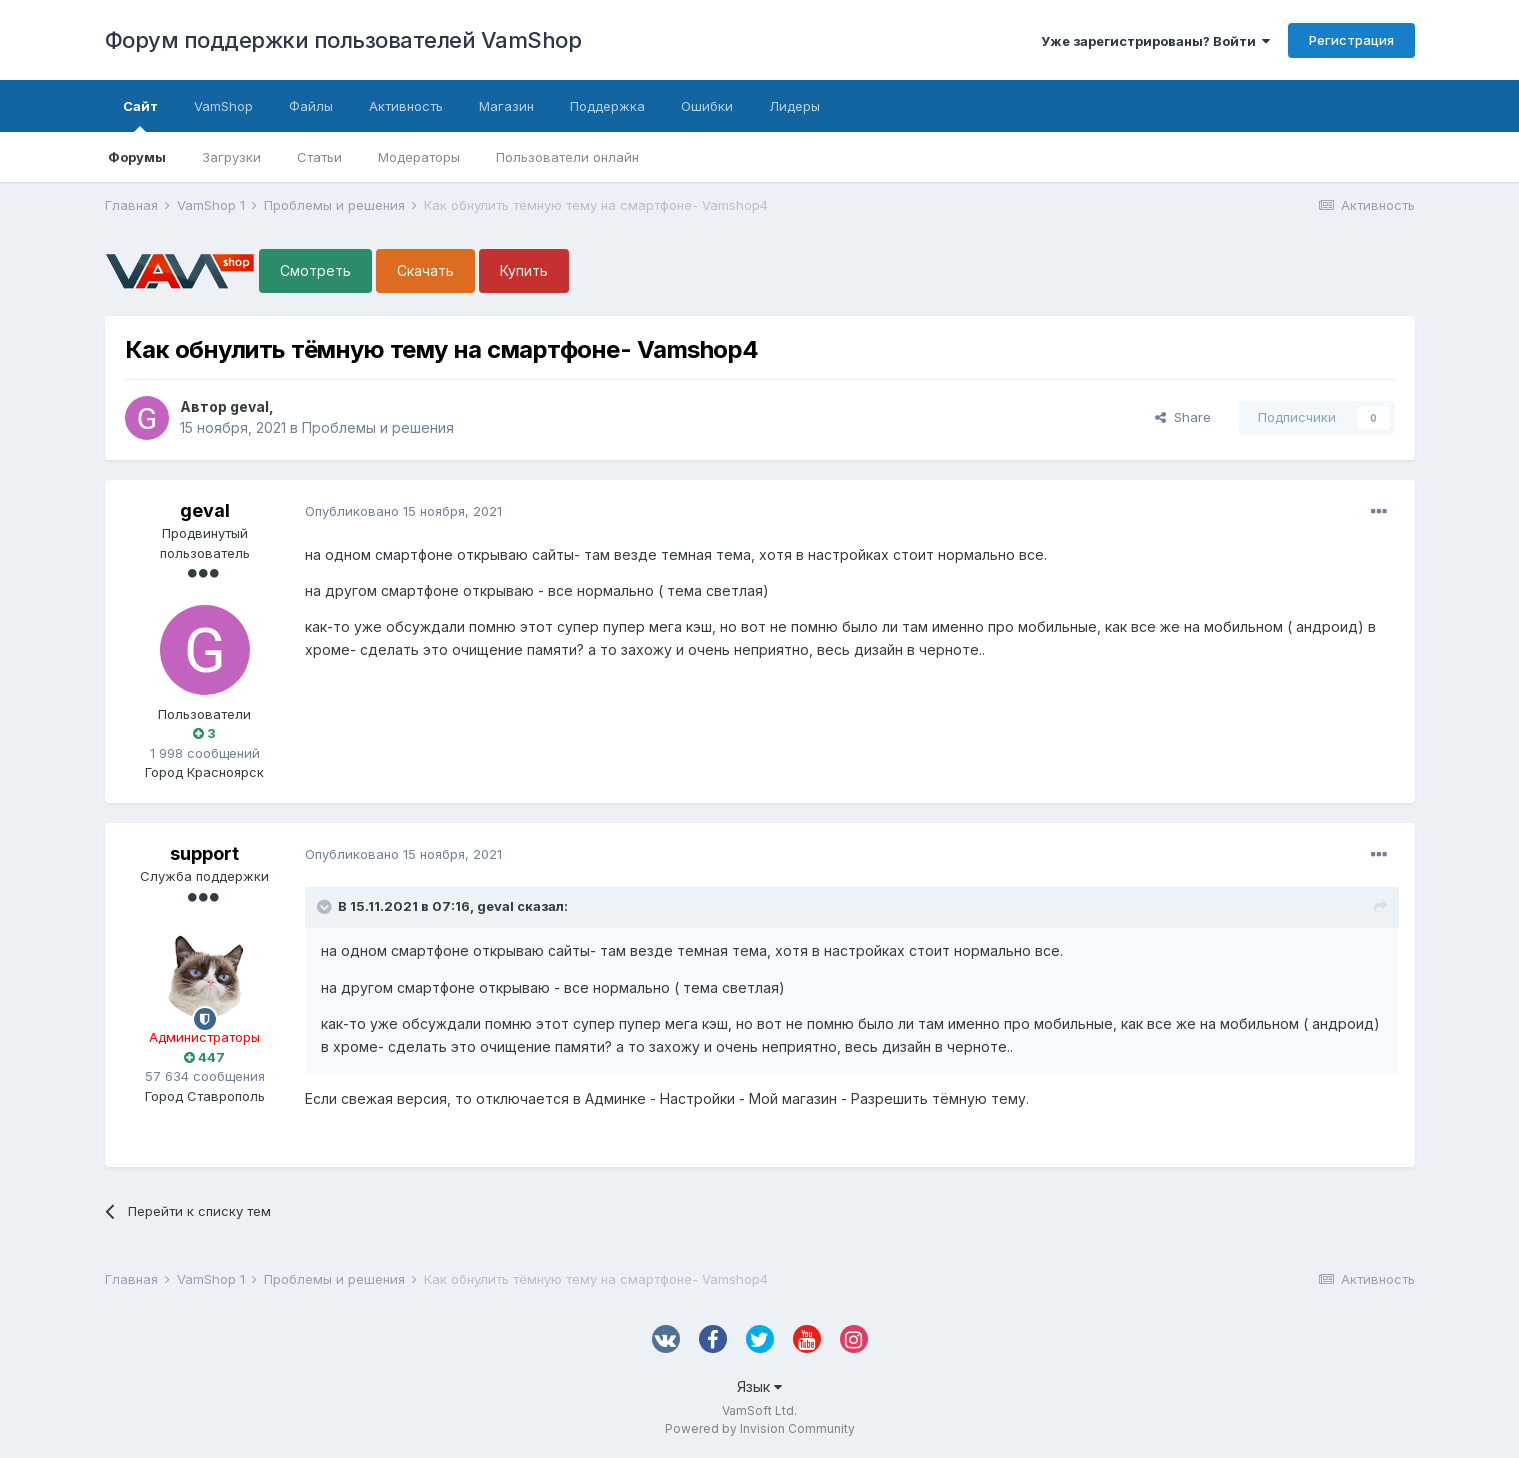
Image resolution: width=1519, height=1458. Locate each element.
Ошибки (707, 106)
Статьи (319, 157)
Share (1183, 417)
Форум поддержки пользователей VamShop (343, 40)
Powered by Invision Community (760, 1428)
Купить (524, 270)
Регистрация (1351, 40)
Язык (759, 1386)
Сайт (140, 115)
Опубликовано (403, 511)
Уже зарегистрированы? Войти (1155, 41)
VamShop (223, 106)
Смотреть (315, 270)
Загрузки (231, 157)
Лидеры (794, 106)
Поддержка (607, 106)
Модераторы (419, 157)
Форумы (137, 157)
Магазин (506, 106)
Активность (406, 106)
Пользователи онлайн (567, 157)
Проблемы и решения (378, 427)
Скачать (425, 270)
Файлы (311, 106)
